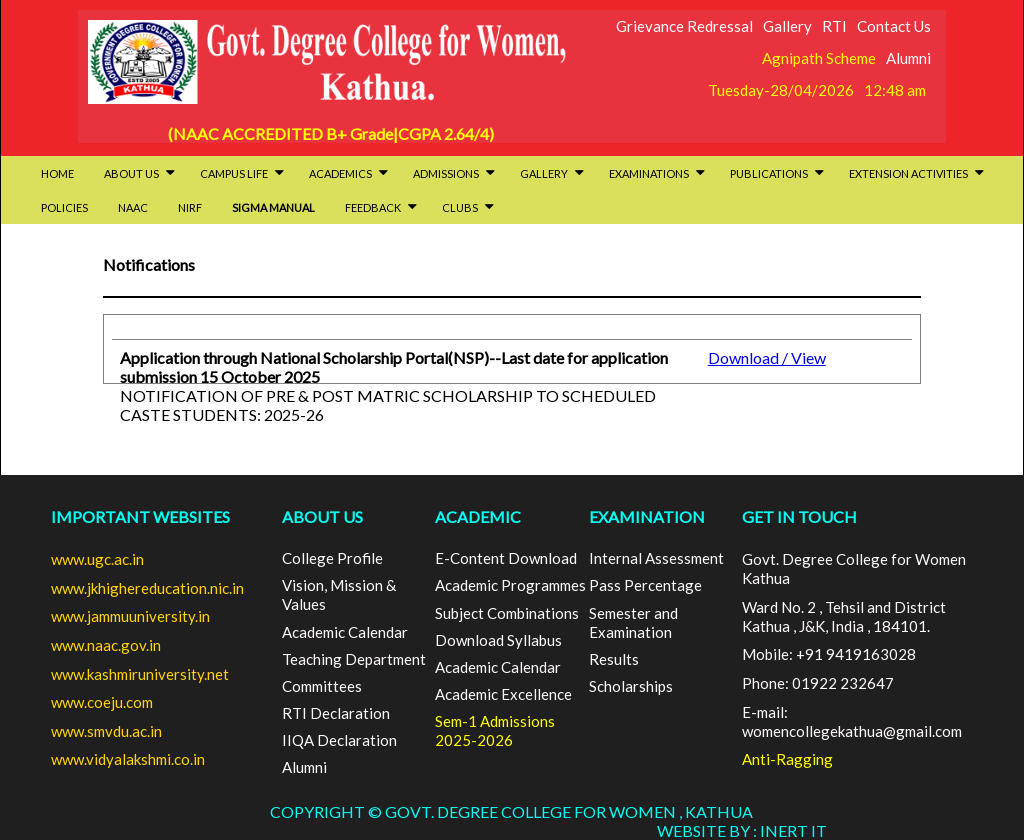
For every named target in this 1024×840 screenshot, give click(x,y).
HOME (57, 173)
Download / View (767, 357)
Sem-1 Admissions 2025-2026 (495, 730)
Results (614, 659)
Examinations (657, 173)
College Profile (332, 558)
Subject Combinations (507, 613)
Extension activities (916, 173)
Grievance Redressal (684, 26)
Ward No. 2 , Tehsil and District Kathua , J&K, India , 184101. (844, 616)
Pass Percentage (645, 585)
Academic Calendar (345, 632)
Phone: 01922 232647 (818, 683)
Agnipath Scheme (819, 58)
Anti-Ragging (787, 759)
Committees (322, 686)
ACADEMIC (478, 516)
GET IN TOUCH (799, 516)
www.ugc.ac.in (97, 559)
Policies (64, 207)
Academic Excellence (503, 694)
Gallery (787, 26)
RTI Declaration (336, 713)
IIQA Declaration (339, 740)
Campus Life (242, 173)
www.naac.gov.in (106, 645)
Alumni (908, 58)
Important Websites (140, 516)
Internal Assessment (656, 558)
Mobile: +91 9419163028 (829, 654)
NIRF (190, 207)
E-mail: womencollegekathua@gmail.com (852, 721)
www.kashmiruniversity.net (140, 674)
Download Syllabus (498, 640)
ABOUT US (322, 516)
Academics (348, 173)
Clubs (468, 207)
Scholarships (631, 686)
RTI (834, 26)
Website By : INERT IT (742, 830)
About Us (139, 173)
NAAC (133, 207)
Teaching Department (354, 659)
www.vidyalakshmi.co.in (128, 759)
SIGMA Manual (273, 207)
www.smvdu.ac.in (106, 731)
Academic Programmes (510, 585)
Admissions (454, 173)
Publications (777, 173)
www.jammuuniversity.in (130, 616)
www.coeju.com (102, 702)
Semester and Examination (633, 622)
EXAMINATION (647, 516)
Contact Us (894, 26)
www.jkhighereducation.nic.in (147, 588)
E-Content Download (506, 558)
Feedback (381, 207)
